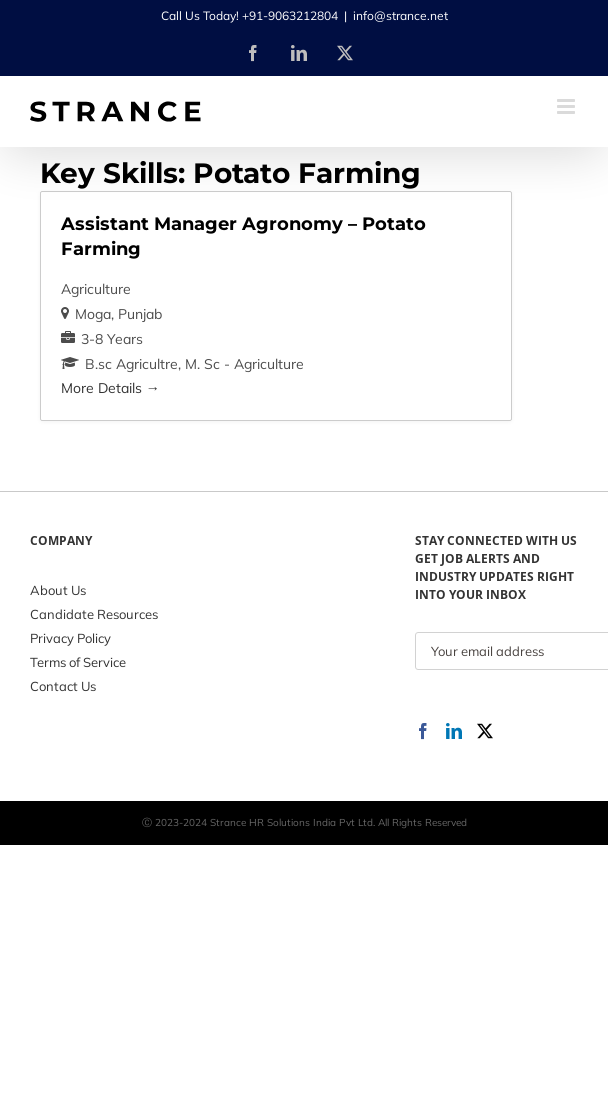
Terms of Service (78, 662)
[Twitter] (485, 731)
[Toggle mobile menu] (567, 106)
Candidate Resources (94, 614)
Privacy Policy (70, 638)
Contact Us (63, 686)
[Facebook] (423, 731)
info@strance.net (400, 15)
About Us (58, 590)
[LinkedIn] (454, 731)
